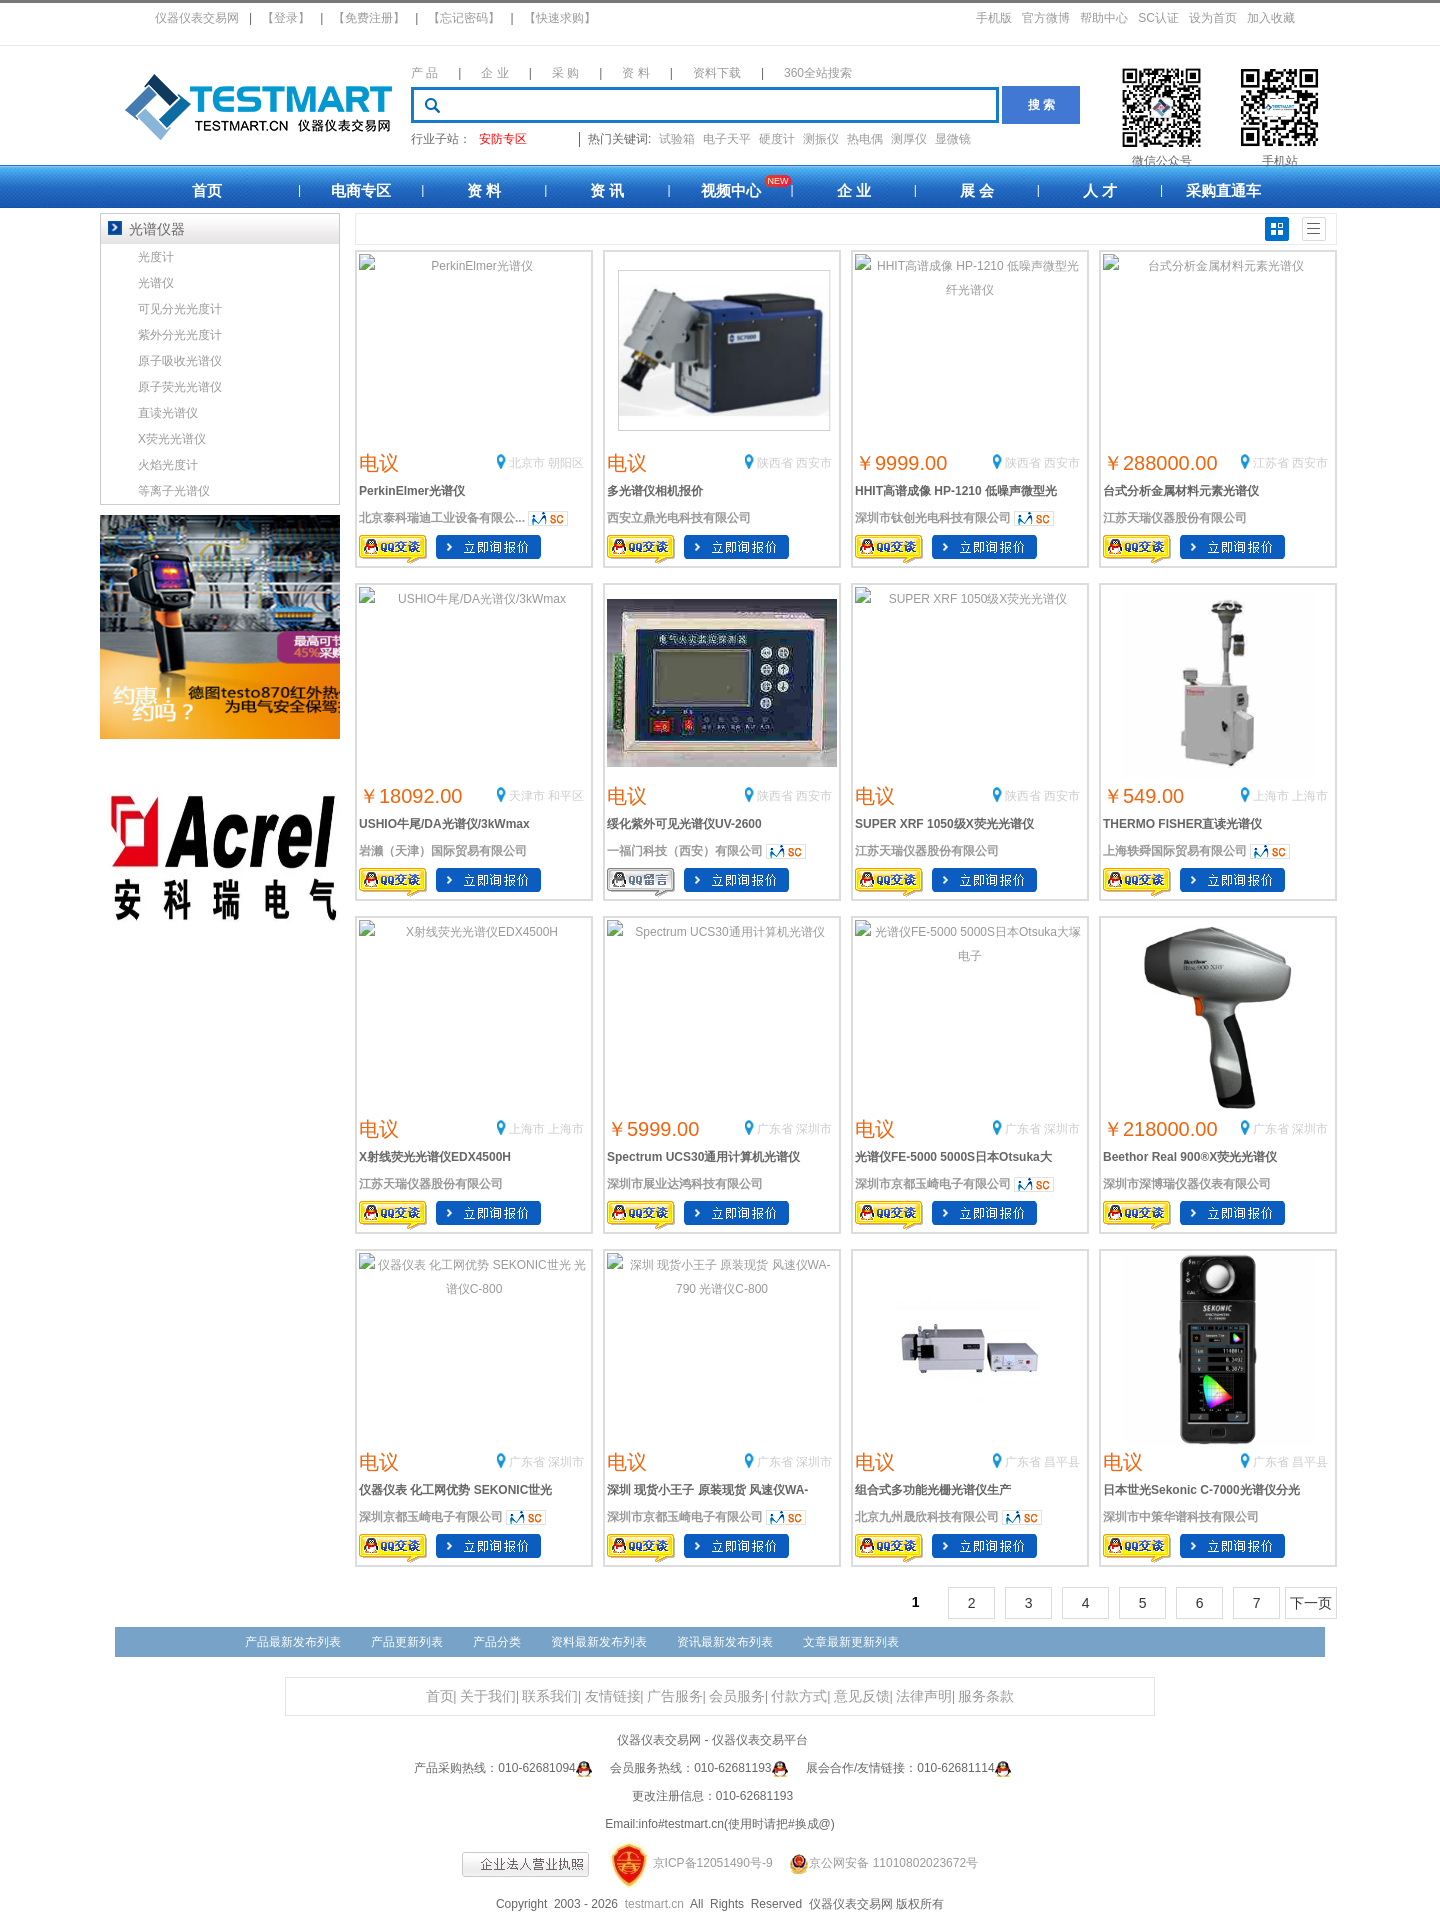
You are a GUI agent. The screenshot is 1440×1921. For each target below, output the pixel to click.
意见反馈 (862, 1696)
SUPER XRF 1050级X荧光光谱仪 (944, 824)
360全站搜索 (818, 73)
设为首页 (1213, 18)
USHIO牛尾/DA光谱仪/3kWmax (444, 824)
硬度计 (777, 139)
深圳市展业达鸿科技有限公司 (685, 1184)
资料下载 (717, 73)
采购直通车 (1223, 190)
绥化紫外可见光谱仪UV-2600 (684, 824)
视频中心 (731, 190)
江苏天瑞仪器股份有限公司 (1175, 518)
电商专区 (361, 190)
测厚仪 (909, 139)
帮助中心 (1104, 18)
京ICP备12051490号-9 (713, 1863)
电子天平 (727, 139)
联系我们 (550, 1696)
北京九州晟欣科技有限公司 (927, 1517)
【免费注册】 (369, 18)
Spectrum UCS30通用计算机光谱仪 (703, 1157)
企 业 (494, 73)
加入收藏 (1271, 18)
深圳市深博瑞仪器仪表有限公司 (1187, 1184)
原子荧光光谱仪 (180, 387)
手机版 (994, 18)
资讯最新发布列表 (725, 1642)
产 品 (424, 73)
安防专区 (503, 139)
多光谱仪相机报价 (655, 491)
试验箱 (677, 139)
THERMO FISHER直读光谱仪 (1182, 824)
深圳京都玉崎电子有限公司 (431, 1517)
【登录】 (286, 18)
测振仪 (821, 139)
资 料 (635, 73)
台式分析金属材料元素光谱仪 (1181, 491)
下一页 (1311, 1603)
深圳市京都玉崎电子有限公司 (933, 1184)
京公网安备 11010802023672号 (877, 1863)
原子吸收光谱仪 (180, 361)
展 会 (977, 190)
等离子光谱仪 (174, 491)
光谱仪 (156, 283)
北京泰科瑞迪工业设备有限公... (442, 518)
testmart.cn (654, 1904)
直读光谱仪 (168, 413)
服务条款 (986, 1696)
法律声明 (924, 1696)
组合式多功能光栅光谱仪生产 (933, 1490)
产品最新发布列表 (293, 1642)
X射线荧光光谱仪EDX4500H (435, 1157)
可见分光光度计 (180, 309)
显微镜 (953, 139)
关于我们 (488, 1696)
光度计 (156, 257)
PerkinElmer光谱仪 (412, 491)
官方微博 (1046, 18)
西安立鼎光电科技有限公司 (679, 518)
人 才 (1100, 190)
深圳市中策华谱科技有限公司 (1181, 1517)
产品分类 (497, 1642)
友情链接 (613, 1696)
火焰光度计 (168, 465)
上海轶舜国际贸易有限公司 (1175, 851)
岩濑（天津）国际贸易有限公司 (443, 851)
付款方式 (799, 1696)
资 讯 (607, 190)
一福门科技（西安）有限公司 (685, 851)
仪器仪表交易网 (197, 18)
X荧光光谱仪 (172, 439)
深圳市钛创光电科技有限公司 (933, 518)
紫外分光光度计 (180, 335)
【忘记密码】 (464, 18)
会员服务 (737, 1696)
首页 (207, 190)
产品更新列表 (407, 1642)
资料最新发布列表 (599, 1642)
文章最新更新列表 (851, 1642)
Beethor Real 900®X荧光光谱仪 (1190, 1157)
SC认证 (1158, 18)
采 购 (565, 73)
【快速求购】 (560, 18)
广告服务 (675, 1696)
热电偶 (865, 139)
